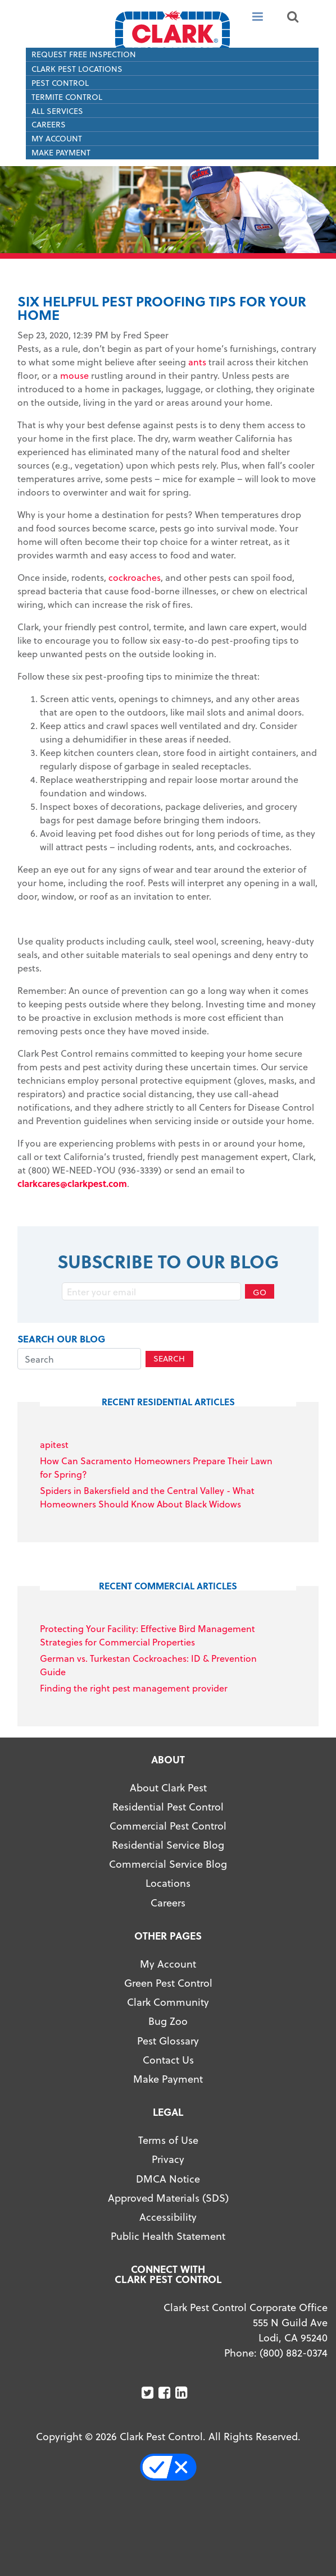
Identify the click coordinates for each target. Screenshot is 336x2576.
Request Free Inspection (83, 54)
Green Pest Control (168, 1982)
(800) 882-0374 (294, 2352)
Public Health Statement (168, 2235)
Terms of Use (168, 2139)
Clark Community (168, 2001)
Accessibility (168, 2216)
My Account (56, 138)
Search (169, 1358)
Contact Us (168, 2059)
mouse (74, 375)
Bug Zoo (168, 2020)
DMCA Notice (168, 2178)
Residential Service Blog (168, 1844)
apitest (54, 1444)
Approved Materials (153, 2197)
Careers (48, 124)
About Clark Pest (168, 1787)
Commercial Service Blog (168, 1863)
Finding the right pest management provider (134, 1687)
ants (197, 361)
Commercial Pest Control (168, 1825)
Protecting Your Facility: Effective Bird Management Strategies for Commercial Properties (147, 1635)
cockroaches (134, 577)
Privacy (168, 2158)
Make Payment (60, 152)
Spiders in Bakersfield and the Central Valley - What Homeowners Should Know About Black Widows (147, 1497)
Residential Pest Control (168, 1806)
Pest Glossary (168, 2040)
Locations (168, 1882)
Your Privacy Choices (173, 2467)
